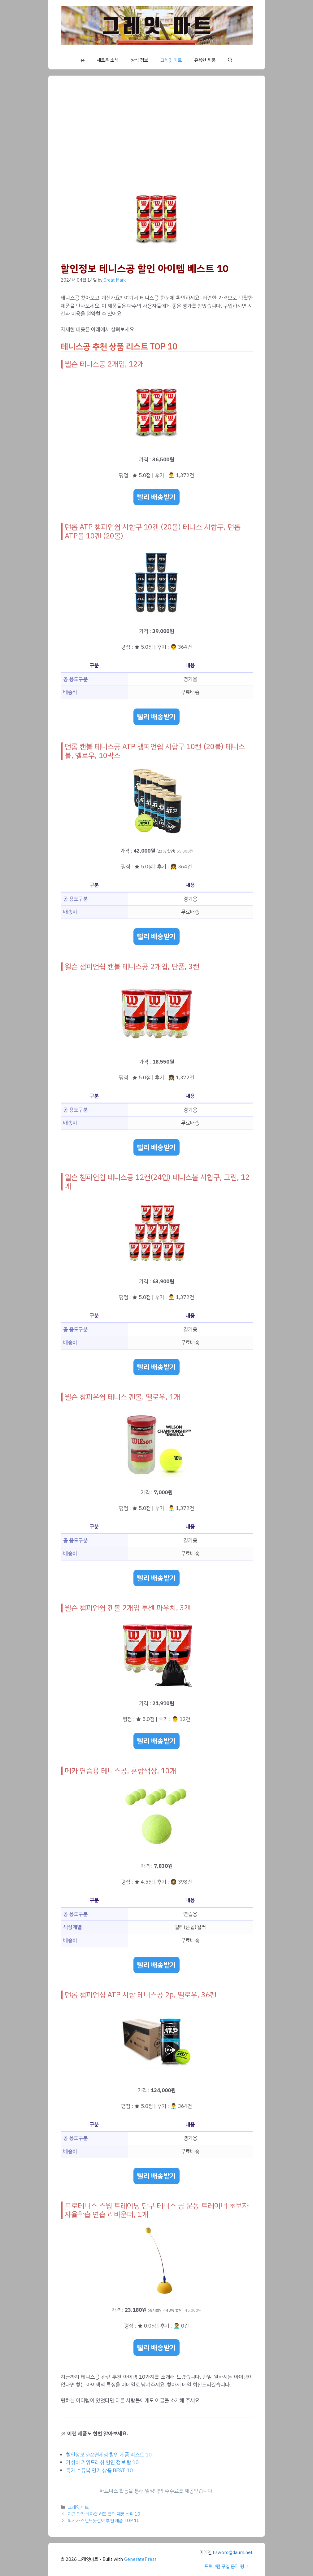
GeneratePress (140, 2559)
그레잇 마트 (171, 60)
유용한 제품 (204, 60)
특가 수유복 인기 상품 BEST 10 (99, 2470)
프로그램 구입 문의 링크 (226, 2566)
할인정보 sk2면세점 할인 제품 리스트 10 (109, 2455)
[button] (230, 60)
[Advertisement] (157, 134)
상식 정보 (139, 60)
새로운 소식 (107, 60)
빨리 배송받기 (156, 497)
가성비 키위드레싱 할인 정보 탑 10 (102, 2462)
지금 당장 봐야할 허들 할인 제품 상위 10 (104, 2514)
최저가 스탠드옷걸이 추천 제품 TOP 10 (104, 2520)
